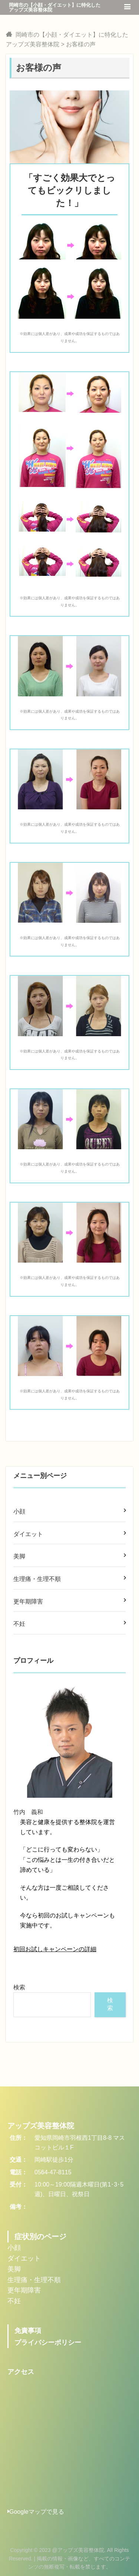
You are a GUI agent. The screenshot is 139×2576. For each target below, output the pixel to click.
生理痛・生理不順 (37, 1579)
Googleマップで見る (35, 2512)
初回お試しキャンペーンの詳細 (54, 1949)
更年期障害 (28, 1601)
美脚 (19, 1556)
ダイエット (28, 1534)
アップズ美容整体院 (40, 2126)
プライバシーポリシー (47, 2342)
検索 (19, 1987)
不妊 (19, 1624)
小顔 (19, 1511)
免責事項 (27, 2330)
